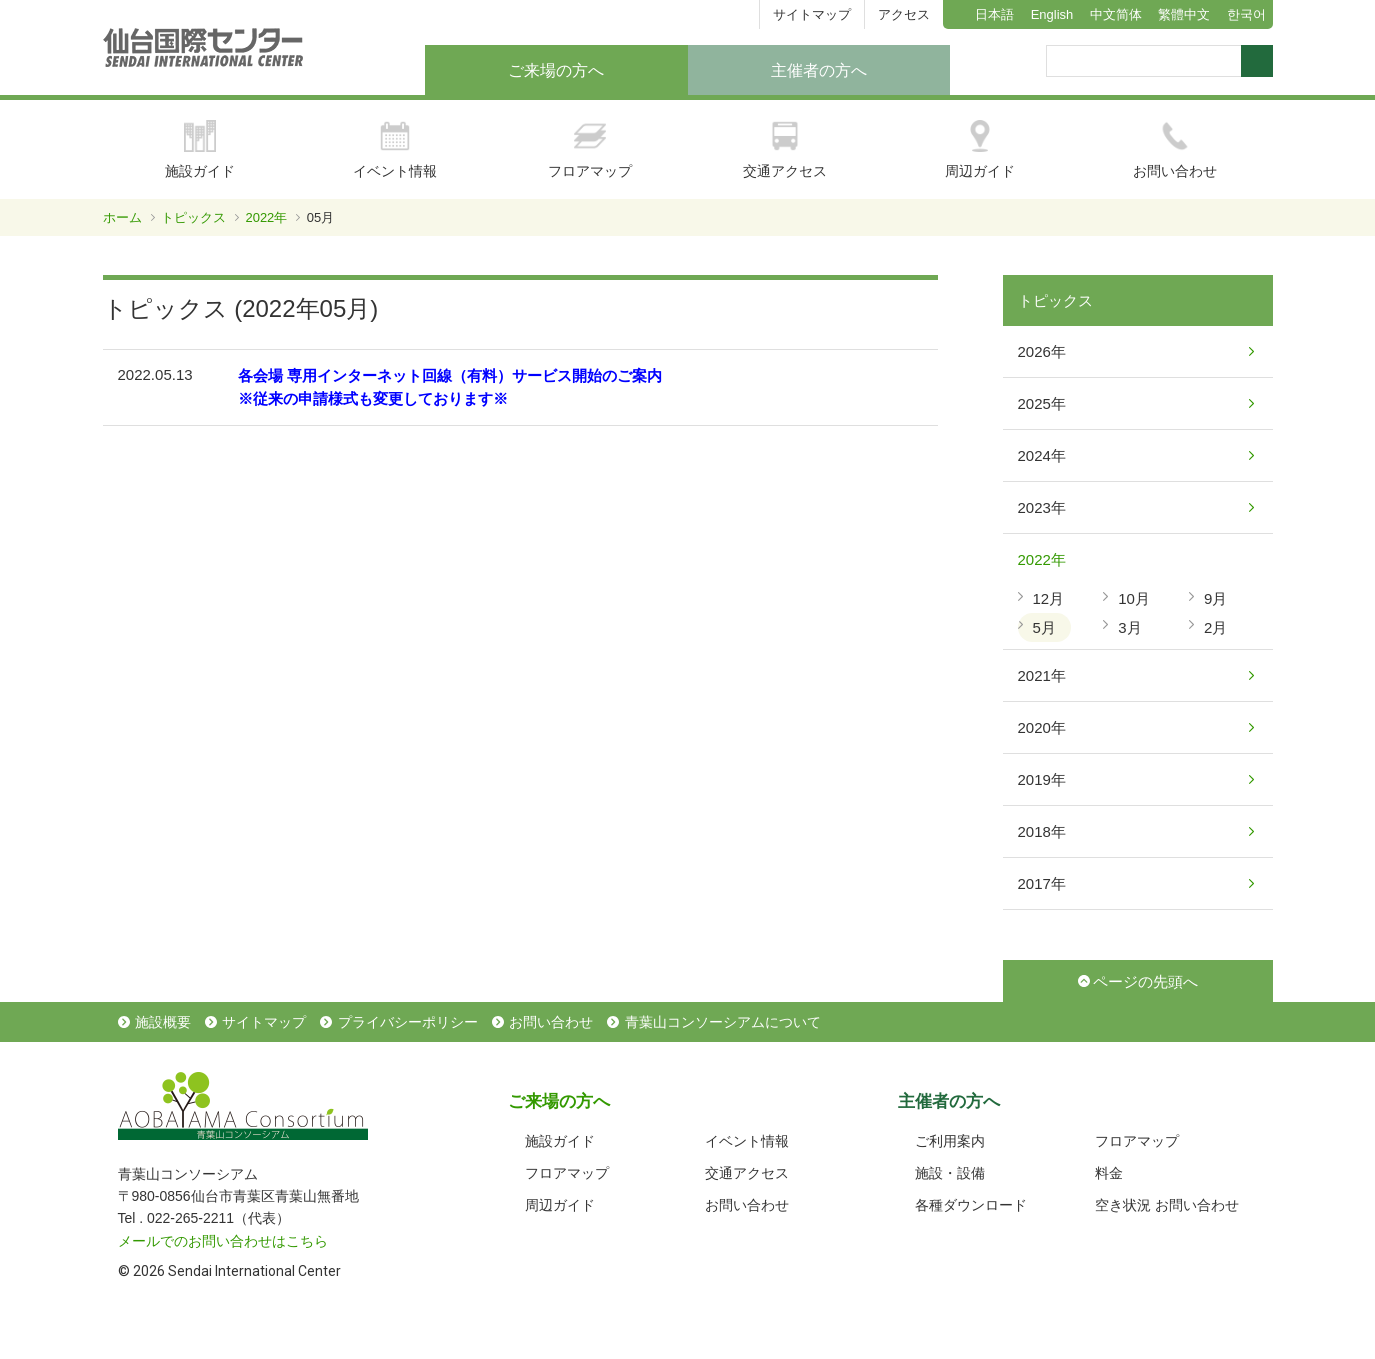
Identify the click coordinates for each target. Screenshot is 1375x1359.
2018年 (1042, 831)
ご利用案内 (950, 1141)
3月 (1129, 627)
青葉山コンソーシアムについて (723, 1022)
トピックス (193, 217)
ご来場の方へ (556, 70)
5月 (1044, 627)
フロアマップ (590, 149)
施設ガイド (200, 149)
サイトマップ (812, 14)
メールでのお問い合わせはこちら (223, 1241)
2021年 (1042, 675)
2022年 (266, 217)
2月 (1215, 627)
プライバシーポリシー (408, 1022)
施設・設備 (950, 1173)
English (1052, 14)
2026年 (1042, 351)
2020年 (1042, 727)
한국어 (1246, 14)
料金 (1109, 1173)
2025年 (1042, 403)
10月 (1134, 598)
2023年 (1042, 507)
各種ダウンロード (971, 1205)
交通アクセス (785, 149)
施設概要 (163, 1022)
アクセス (904, 14)
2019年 (1042, 779)
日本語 (994, 14)
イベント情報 (395, 149)
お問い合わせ (1175, 149)
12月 (1049, 598)
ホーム (122, 217)
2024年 (1042, 455)
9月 (1215, 598)
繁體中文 (1184, 14)
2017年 (1042, 883)
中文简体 (1116, 14)
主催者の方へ (819, 70)
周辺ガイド (980, 149)
